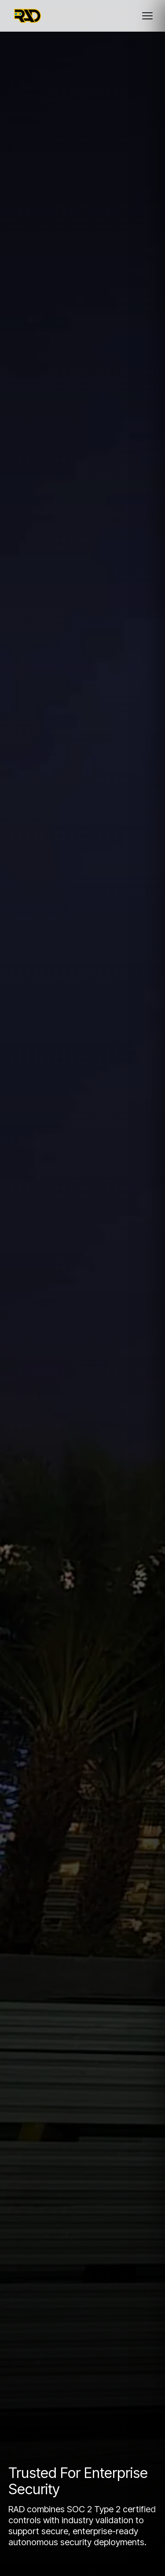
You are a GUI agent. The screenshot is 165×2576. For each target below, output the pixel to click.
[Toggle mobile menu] (147, 16)
